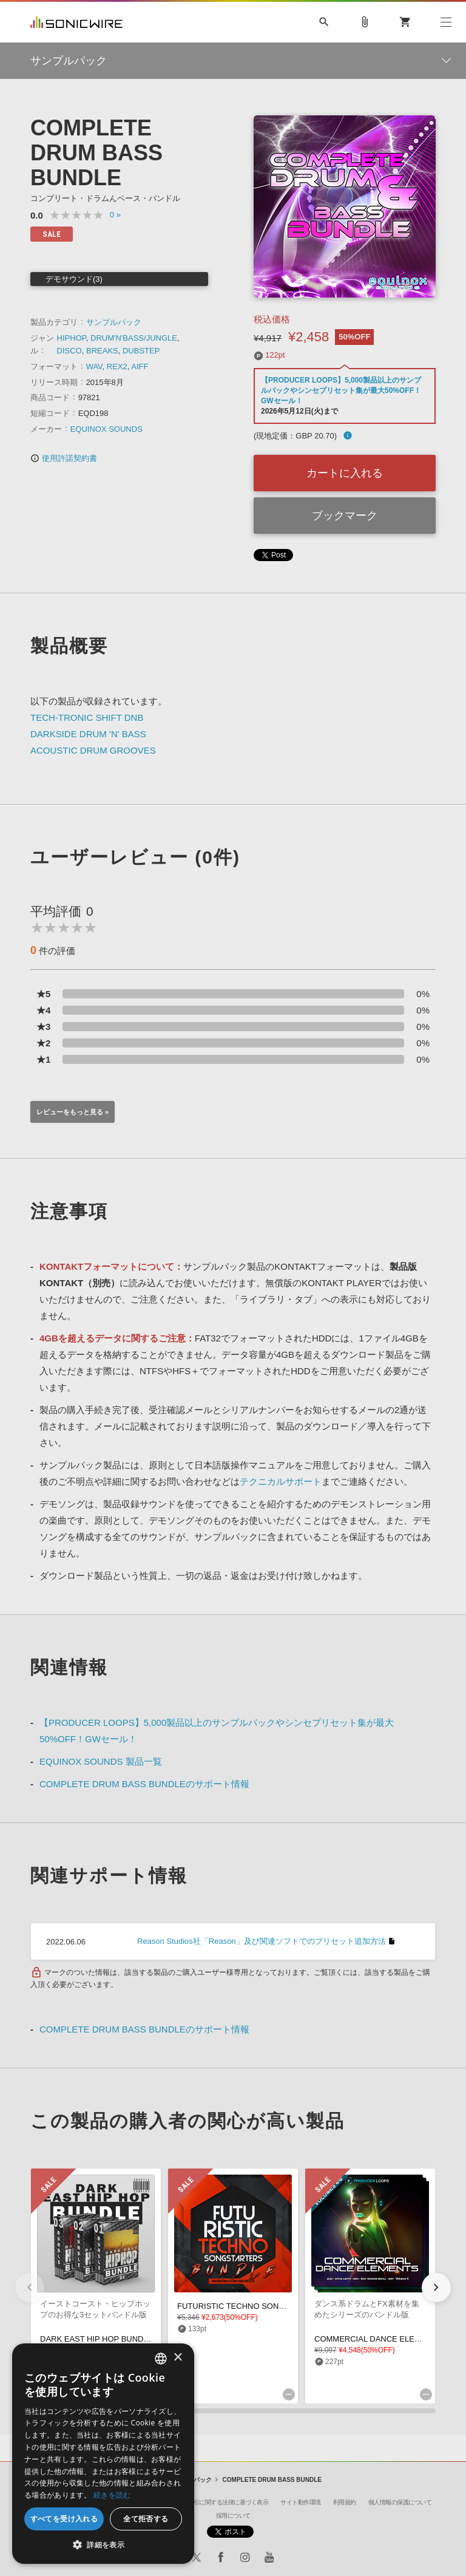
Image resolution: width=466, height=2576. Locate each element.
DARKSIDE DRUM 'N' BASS (88, 734)
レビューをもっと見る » (72, 1112)
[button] (436, 2287)
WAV (94, 366)
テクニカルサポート (281, 1481)
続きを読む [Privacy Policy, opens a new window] (112, 2495)
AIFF (139, 366)
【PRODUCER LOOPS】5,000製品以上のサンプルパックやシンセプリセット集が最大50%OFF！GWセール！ (341, 390)
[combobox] (161, 2359)
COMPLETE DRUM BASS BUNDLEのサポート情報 (144, 1784)
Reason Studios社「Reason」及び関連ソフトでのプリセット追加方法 (261, 1941)
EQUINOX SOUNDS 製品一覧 (100, 1761)
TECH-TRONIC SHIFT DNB (86, 717)
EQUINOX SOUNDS (106, 429)
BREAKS (102, 350)
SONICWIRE (76, 22)
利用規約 (344, 2502)
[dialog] (103, 2453)
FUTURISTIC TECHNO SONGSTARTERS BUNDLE (268, 2306)
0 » (115, 214)
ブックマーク (344, 515)
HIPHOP (71, 337)
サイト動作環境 (300, 2502)
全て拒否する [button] (145, 2518)
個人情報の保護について (400, 2502)
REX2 (117, 366)
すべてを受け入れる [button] (64, 2518)
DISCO (69, 350)
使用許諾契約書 (63, 458)
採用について (233, 2515)
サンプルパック (113, 322)
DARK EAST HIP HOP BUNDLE (96, 2338)
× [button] (177, 2357)
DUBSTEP (141, 350)
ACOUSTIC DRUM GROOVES (93, 750)
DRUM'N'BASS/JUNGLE (133, 337)
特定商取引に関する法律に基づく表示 (220, 2502)
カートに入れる (344, 473)
